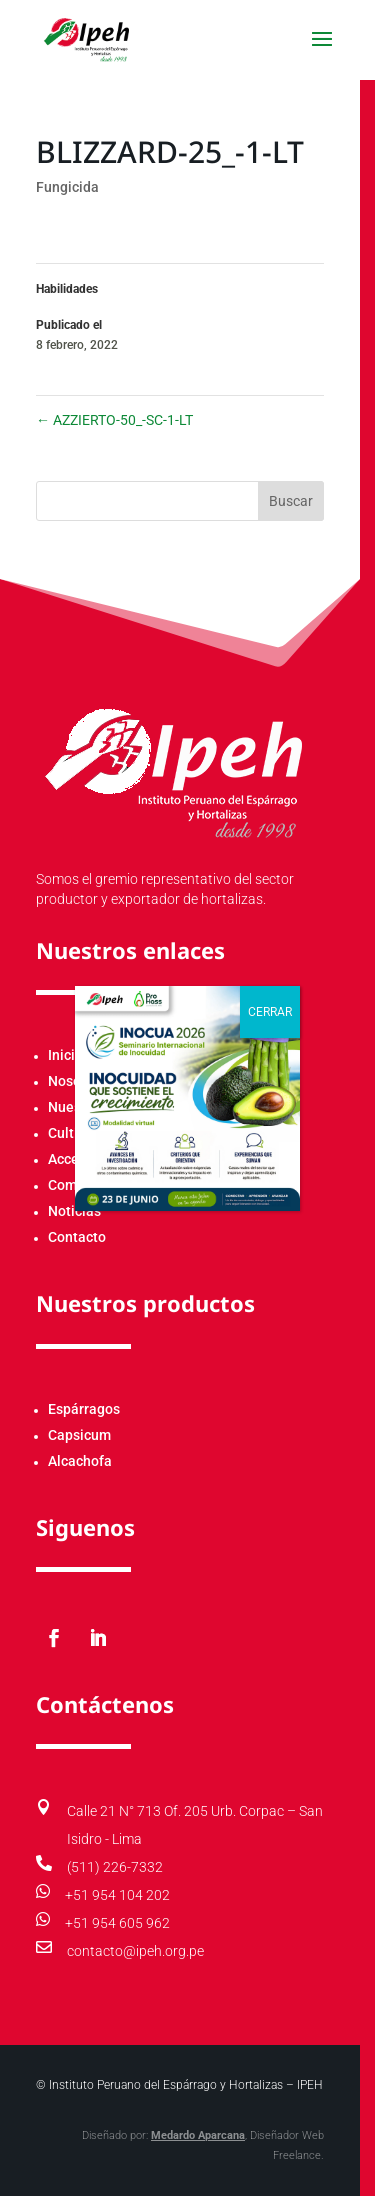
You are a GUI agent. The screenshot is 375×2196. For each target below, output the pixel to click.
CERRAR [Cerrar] (270, 1012)
